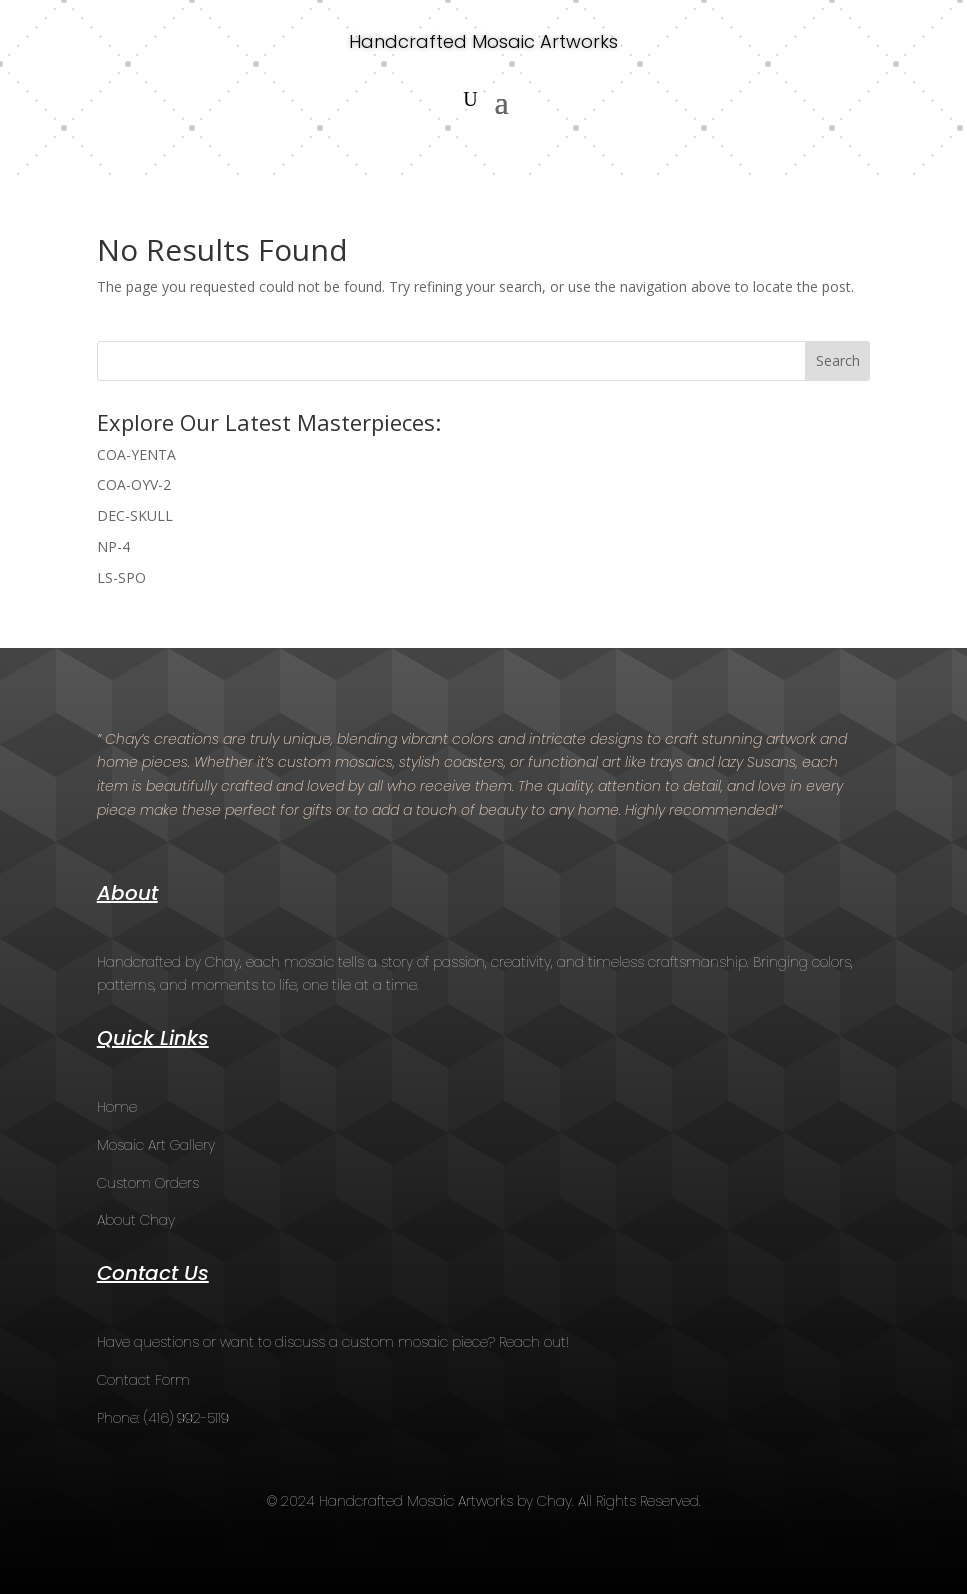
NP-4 (113, 546)
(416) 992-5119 (186, 1418)
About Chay (136, 1220)
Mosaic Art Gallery (156, 1145)
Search (838, 360)
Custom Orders (148, 1183)
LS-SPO (121, 577)
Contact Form (143, 1380)
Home (117, 1107)
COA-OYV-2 (134, 484)
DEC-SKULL (135, 515)
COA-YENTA (136, 454)
